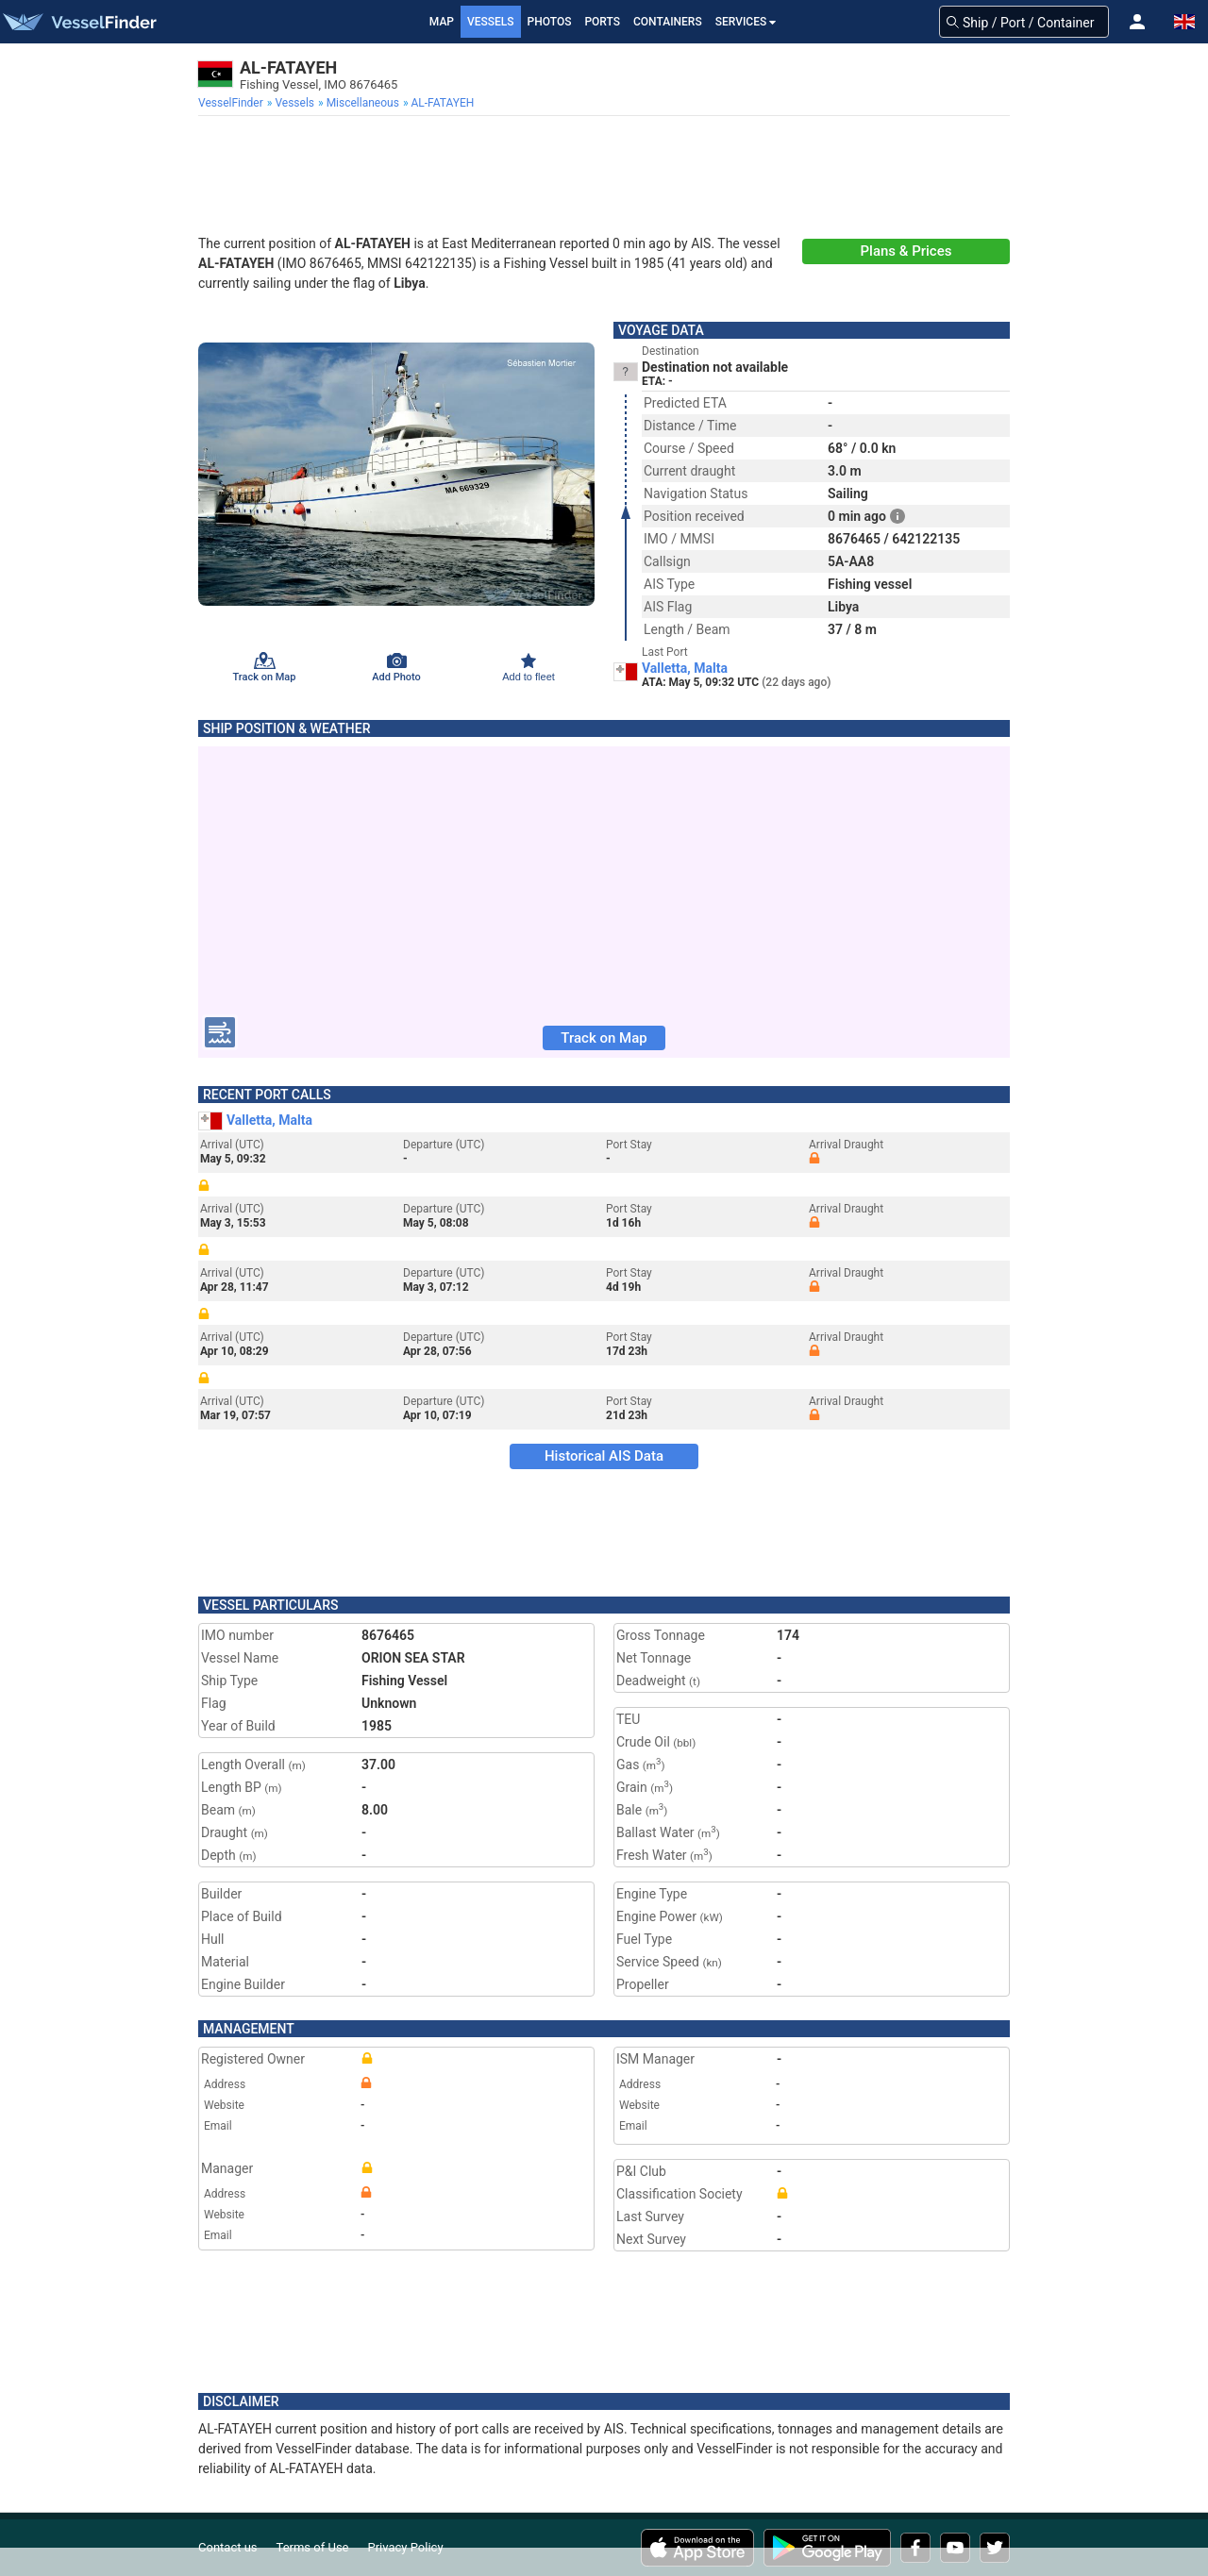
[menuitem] (232, 102)
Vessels (490, 21)
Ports (602, 21)
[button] (1137, 21)
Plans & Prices (906, 251)
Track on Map (603, 1037)
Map (441, 21)
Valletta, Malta (685, 668)
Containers (667, 21)
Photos (550, 21)
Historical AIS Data (604, 1455)
